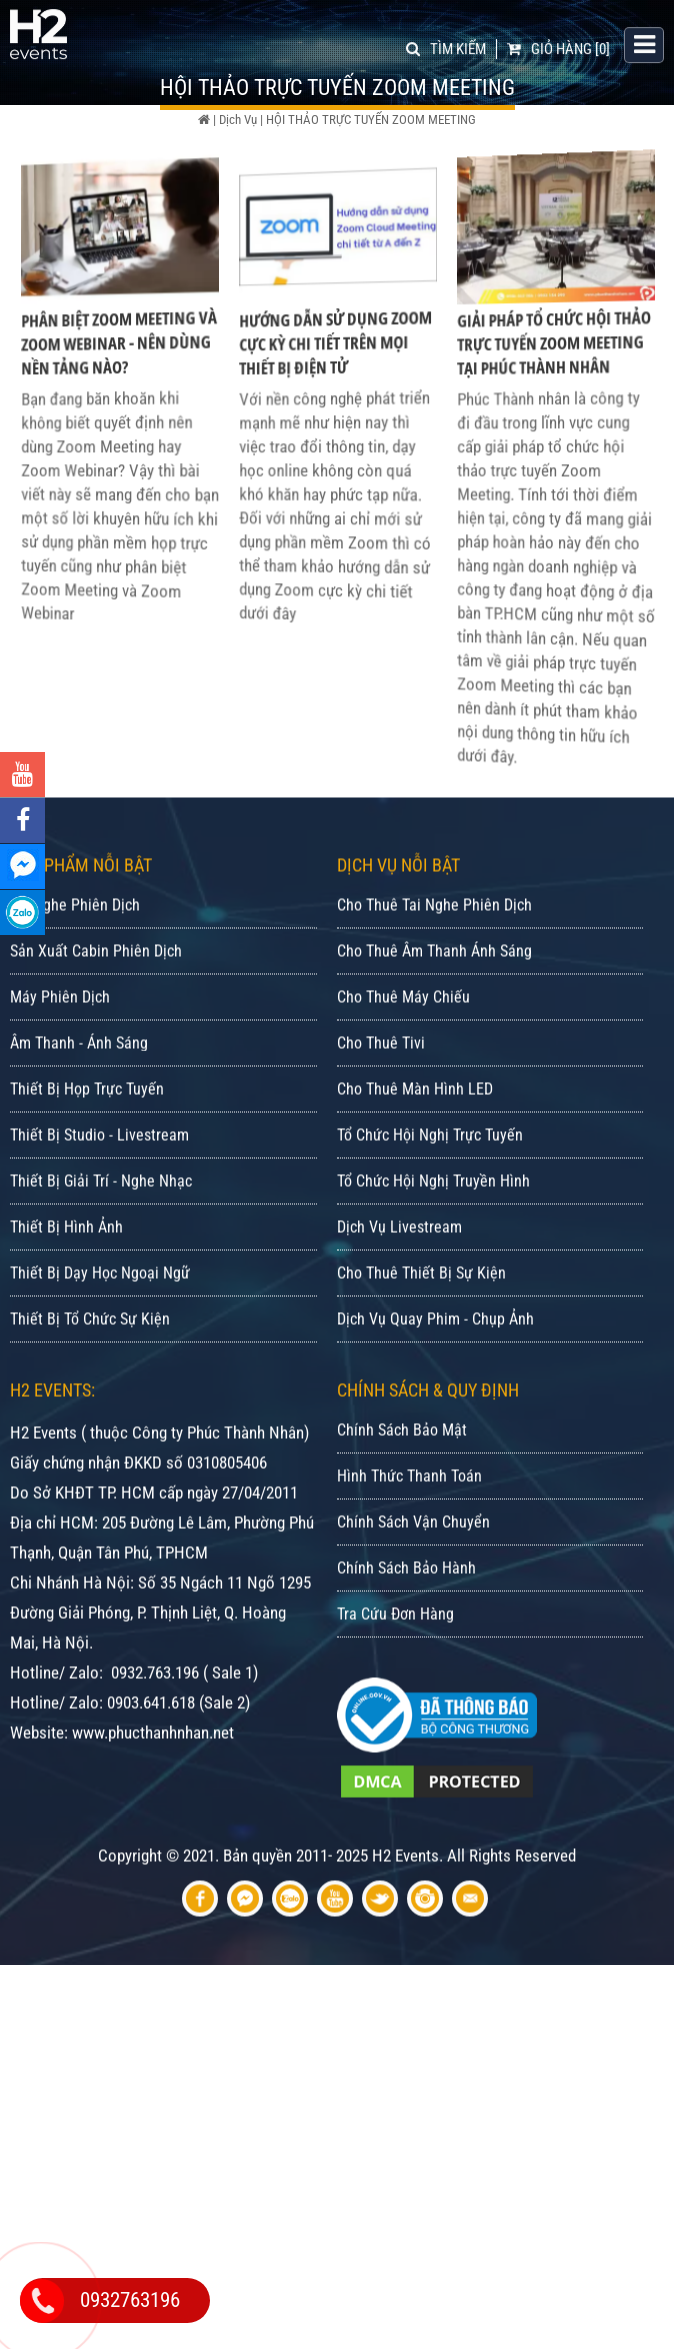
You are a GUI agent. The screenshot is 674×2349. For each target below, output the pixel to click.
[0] (558, 47)
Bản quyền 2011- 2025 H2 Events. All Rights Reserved (399, 1893)
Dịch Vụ (238, 119)
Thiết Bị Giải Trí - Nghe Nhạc (101, 1218)
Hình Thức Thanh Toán (409, 1513)
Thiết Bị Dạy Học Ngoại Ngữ (100, 1310)
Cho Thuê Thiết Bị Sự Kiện (421, 1310)
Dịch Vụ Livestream (399, 1264)
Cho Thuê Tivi (381, 1080)
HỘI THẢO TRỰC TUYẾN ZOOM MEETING (371, 119)
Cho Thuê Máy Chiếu (403, 1034)
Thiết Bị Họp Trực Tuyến (87, 1126)
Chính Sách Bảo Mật (402, 1467)
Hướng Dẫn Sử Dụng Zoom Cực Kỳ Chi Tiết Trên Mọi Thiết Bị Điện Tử (336, 362)
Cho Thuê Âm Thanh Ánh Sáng (434, 988)
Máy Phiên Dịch (60, 1034)
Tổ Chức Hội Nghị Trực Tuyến (430, 1172)
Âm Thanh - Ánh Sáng (79, 1080)
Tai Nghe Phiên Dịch (75, 942)
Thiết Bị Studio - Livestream (99, 1172)
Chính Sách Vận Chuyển (413, 1559)
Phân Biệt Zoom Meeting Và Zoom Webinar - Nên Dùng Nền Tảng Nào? (120, 362)
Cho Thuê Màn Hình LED (415, 1126)
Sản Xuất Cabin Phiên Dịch (96, 988)
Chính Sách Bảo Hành (406, 1605)
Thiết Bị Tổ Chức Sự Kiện (90, 1356)
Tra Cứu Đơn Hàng (395, 1651)
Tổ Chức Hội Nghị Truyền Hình (433, 1218)
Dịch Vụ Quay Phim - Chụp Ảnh (435, 1356)
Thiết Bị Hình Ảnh (66, 1264)
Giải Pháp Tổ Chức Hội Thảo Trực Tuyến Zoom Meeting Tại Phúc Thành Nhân (554, 362)
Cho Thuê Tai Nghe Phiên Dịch (434, 942)
